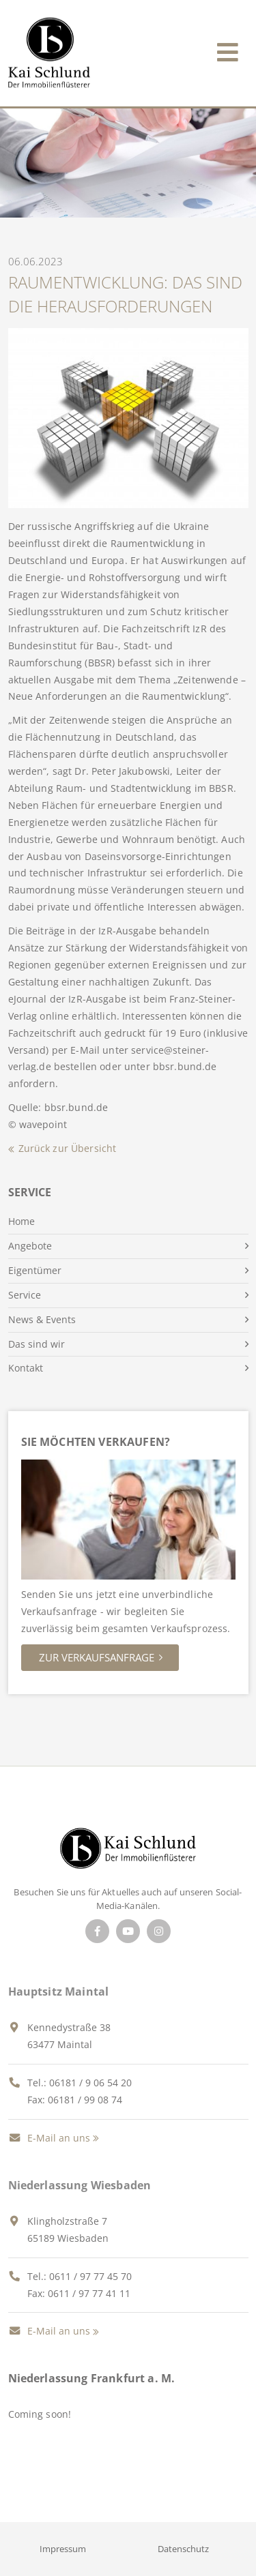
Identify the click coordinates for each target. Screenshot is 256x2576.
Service (24, 1294)
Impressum (63, 2549)
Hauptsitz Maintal (58, 1991)
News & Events (42, 1319)
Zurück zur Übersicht (67, 1148)
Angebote (30, 1245)
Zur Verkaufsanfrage (96, 1657)
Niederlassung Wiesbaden (80, 2185)
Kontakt (25, 1367)
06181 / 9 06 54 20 (90, 2082)
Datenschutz (183, 2549)
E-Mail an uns (49, 2137)
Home (21, 1221)
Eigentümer (34, 1270)
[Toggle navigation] (227, 49)
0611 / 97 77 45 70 (90, 2276)
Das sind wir (36, 1343)
